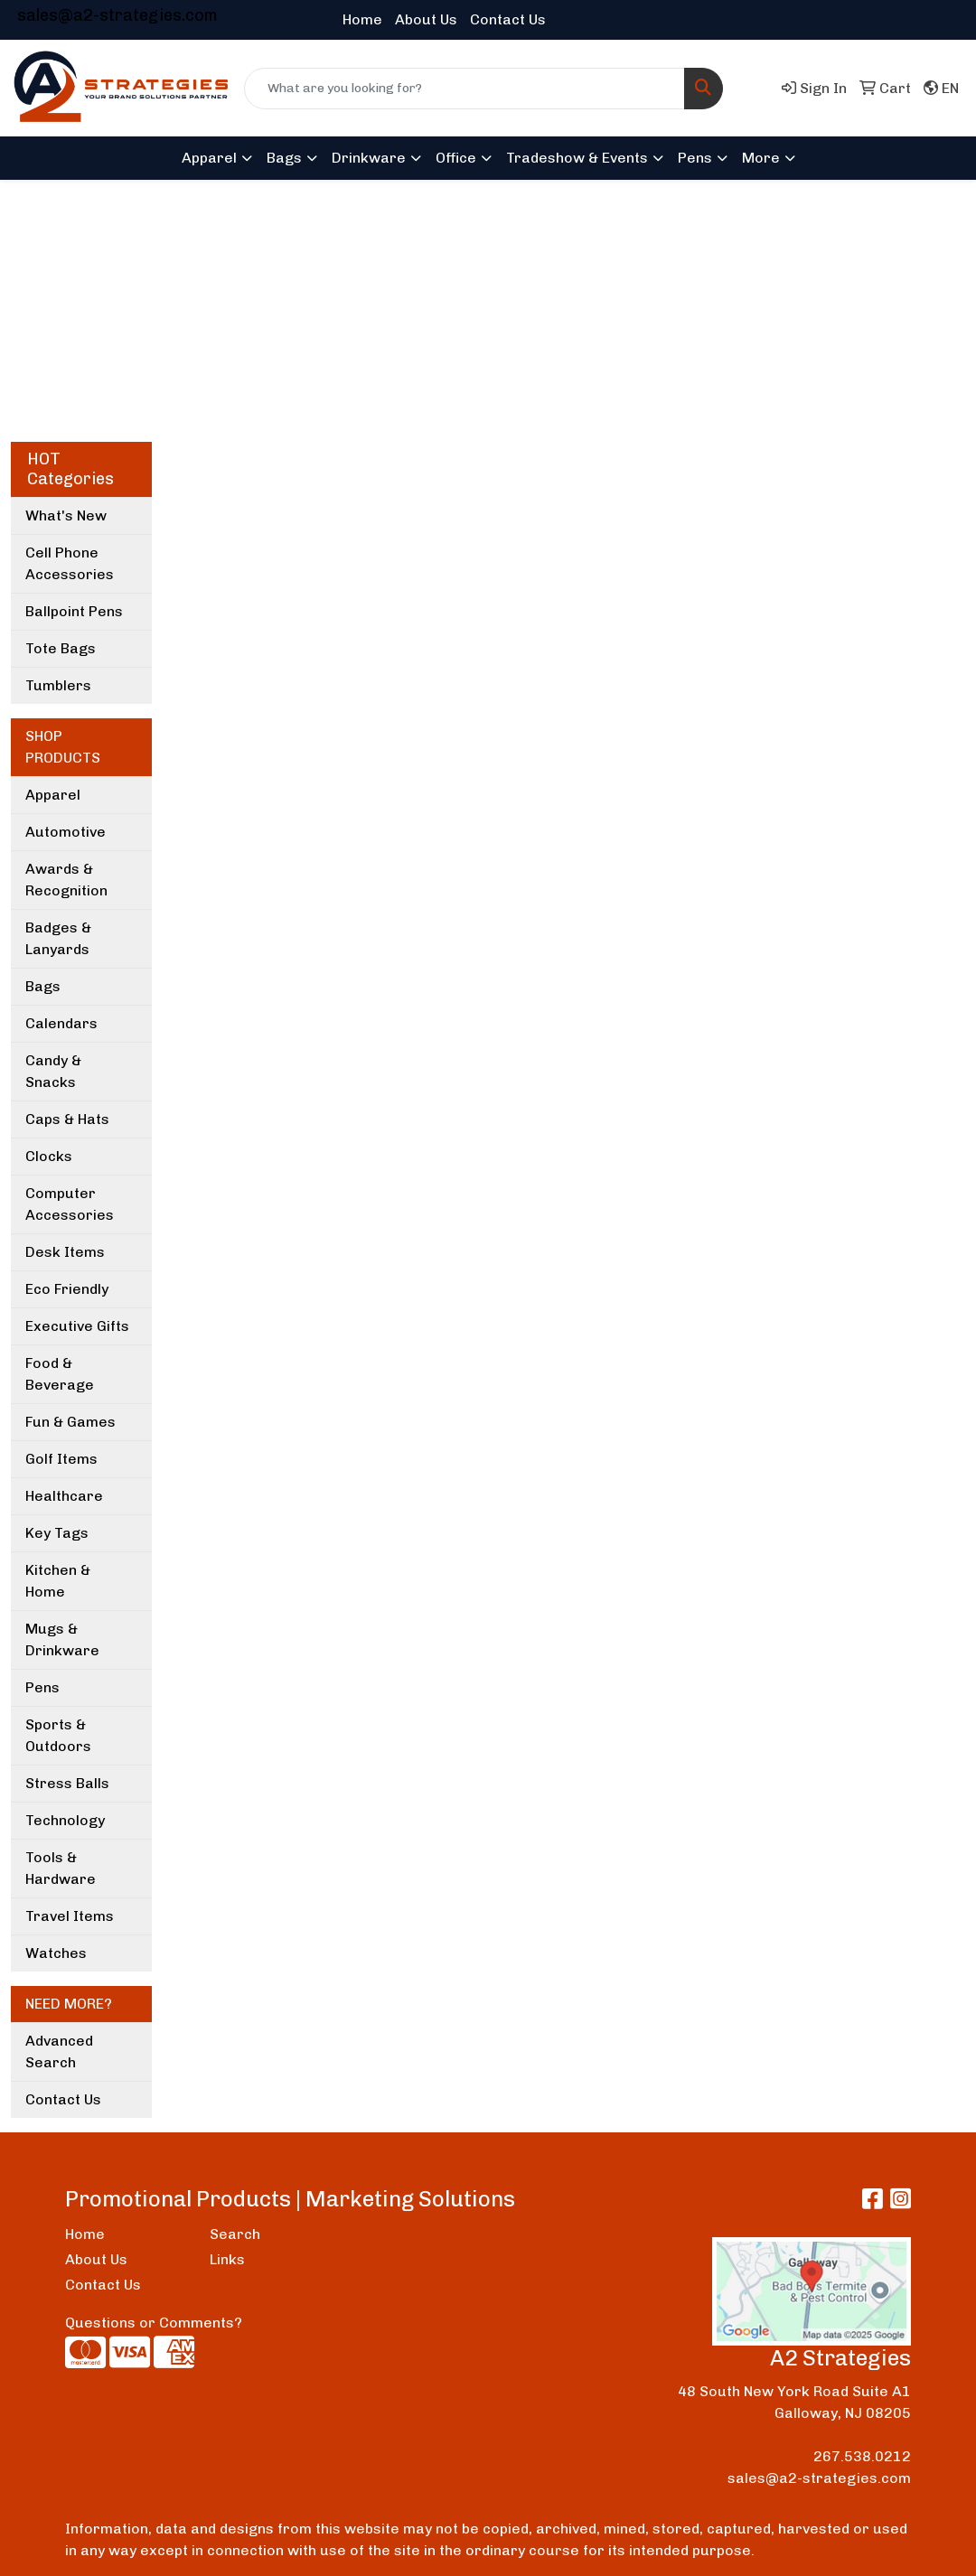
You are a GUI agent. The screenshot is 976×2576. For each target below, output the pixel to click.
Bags (284, 157)
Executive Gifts (77, 1326)
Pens (695, 157)
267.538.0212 (862, 2456)
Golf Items (61, 1458)
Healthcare (64, 1495)
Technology (65, 1820)
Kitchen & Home (57, 1580)
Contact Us (508, 19)
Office (456, 157)
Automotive (65, 831)
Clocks (48, 1156)
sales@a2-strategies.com (117, 15)
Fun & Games (70, 1421)
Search (235, 2234)
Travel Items (69, 1916)
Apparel (209, 157)
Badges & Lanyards (58, 938)
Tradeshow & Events (577, 157)
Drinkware (369, 157)
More (761, 157)
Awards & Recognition (66, 879)
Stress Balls (67, 1783)
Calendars (61, 1023)
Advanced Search (59, 2051)
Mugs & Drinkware (62, 1639)
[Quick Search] (464, 88)
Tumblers (58, 685)
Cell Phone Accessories (69, 563)
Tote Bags (60, 648)
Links (227, 2259)
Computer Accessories (69, 1204)
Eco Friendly (66, 1288)
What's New (66, 515)
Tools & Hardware (60, 1868)
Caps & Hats (67, 1119)
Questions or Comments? (153, 2322)
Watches (56, 1953)
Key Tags (57, 1532)
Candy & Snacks (53, 1071)
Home (362, 19)
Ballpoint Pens (74, 611)
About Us (426, 19)
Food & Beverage (59, 1373)
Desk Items (65, 1251)
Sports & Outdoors (58, 1735)
